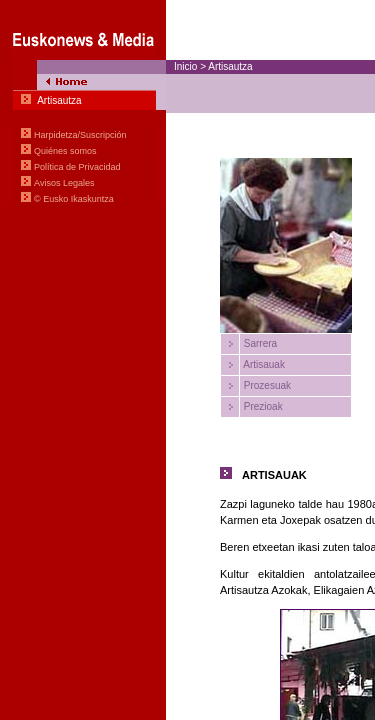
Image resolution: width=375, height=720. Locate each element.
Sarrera (259, 343)
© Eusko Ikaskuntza (74, 199)
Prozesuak (266, 385)
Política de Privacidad (77, 167)
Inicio (185, 66)
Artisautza (230, 66)
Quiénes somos (65, 151)
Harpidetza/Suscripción (80, 135)
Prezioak (262, 406)
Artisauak (263, 364)
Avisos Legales (64, 183)
